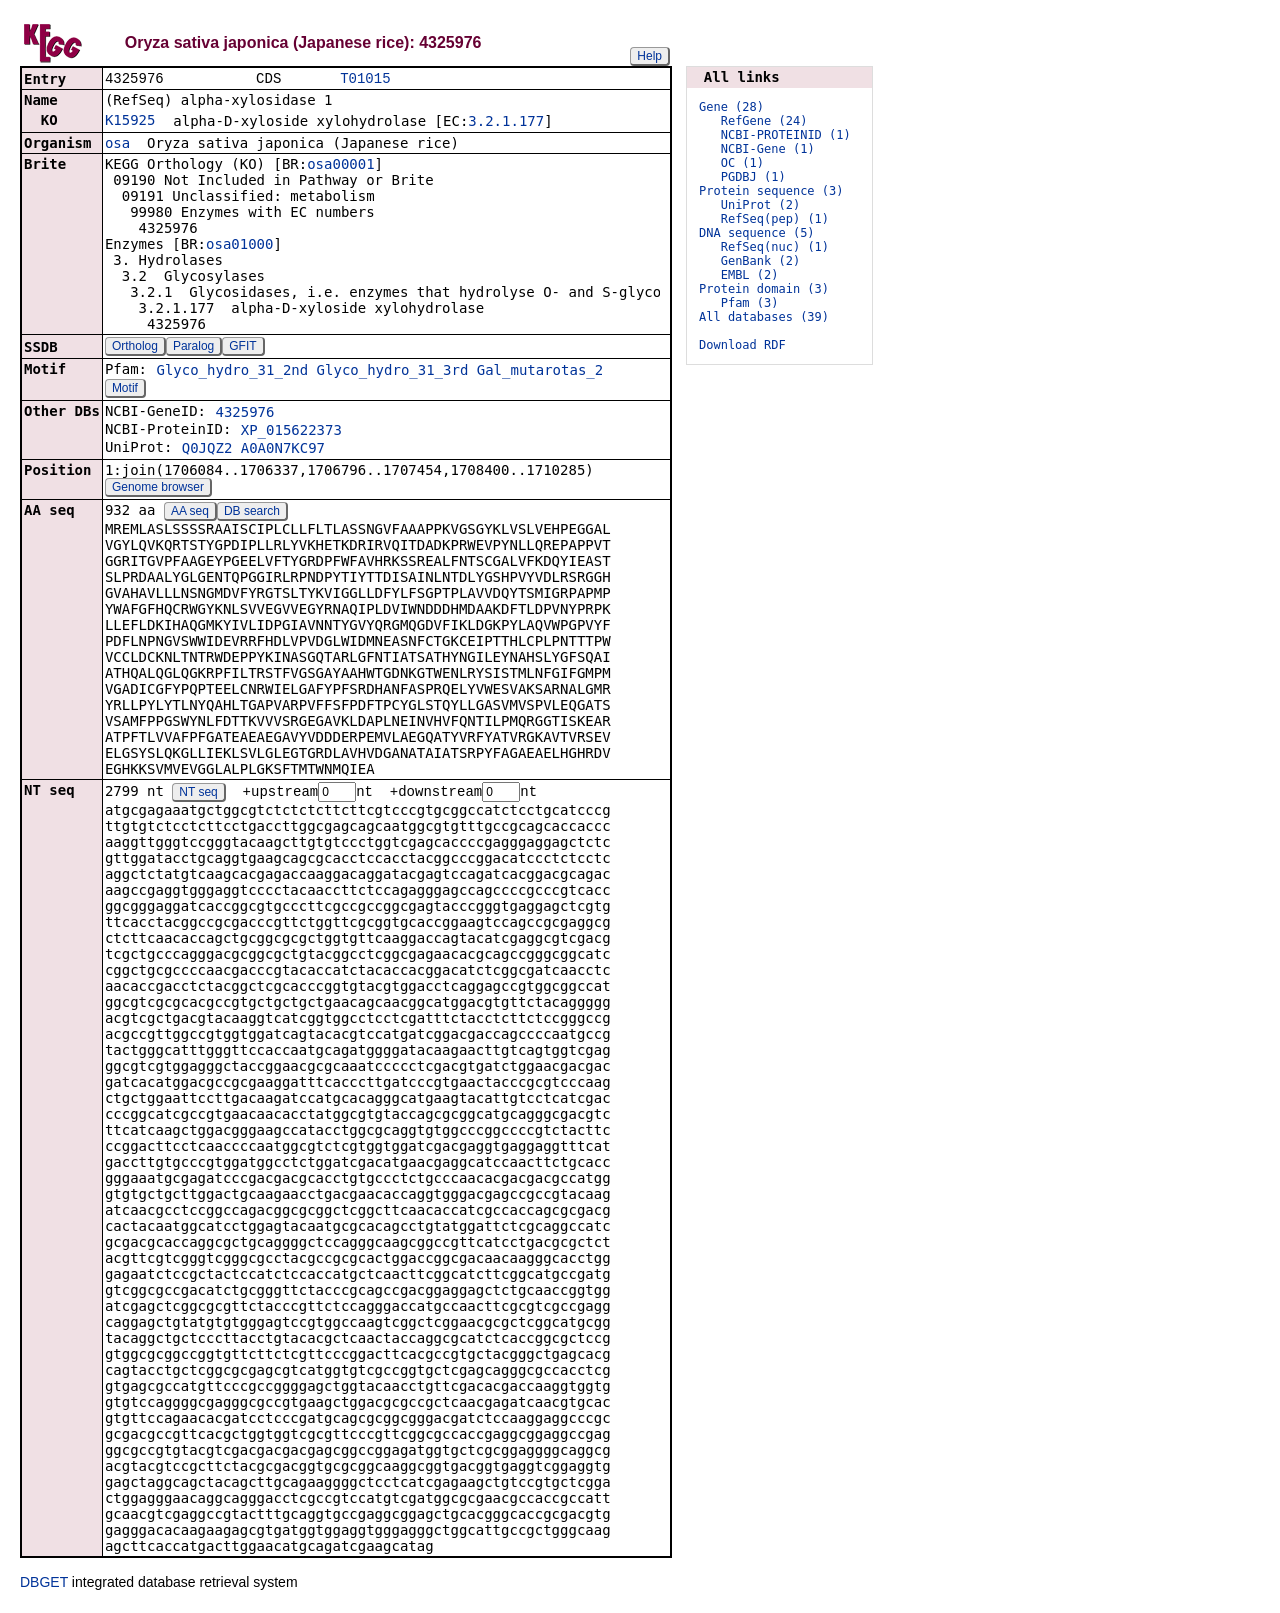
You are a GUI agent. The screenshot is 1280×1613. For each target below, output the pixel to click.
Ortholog (135, 348)
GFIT (242, 348)
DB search (252, 513)
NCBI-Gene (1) (768, 149)
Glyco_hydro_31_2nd (232, 372)
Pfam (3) (750, 303)
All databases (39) (764, 317)
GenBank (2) (760, 261)
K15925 (130, 122)
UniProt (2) (760, 205)
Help (649, 56)
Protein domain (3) (764, 289)
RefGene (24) (764, 121)
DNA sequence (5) (757, 233)
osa (117, 145)
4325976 (244, 414)
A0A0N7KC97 (283, 450)
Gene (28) (731, 107)
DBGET (44, 1585)
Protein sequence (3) (771, 191)
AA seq (190, 513)
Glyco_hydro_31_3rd (393, 372)
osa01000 (239, 246)
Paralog (193, 348)
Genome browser (158, 489)
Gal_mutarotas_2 (540, 372)
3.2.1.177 (506, 123)
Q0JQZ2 (207, 450)
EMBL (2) (750, 275)
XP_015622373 (291, 432)
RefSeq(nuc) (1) (775, 247)
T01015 (365, 79)
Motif (125, 390)
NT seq (198, 795)
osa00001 (340, 166)
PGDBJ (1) (753, 177)
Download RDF (742, 345)
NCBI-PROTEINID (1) (786, 135)
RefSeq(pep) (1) (775, 219)
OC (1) (742, 163)
